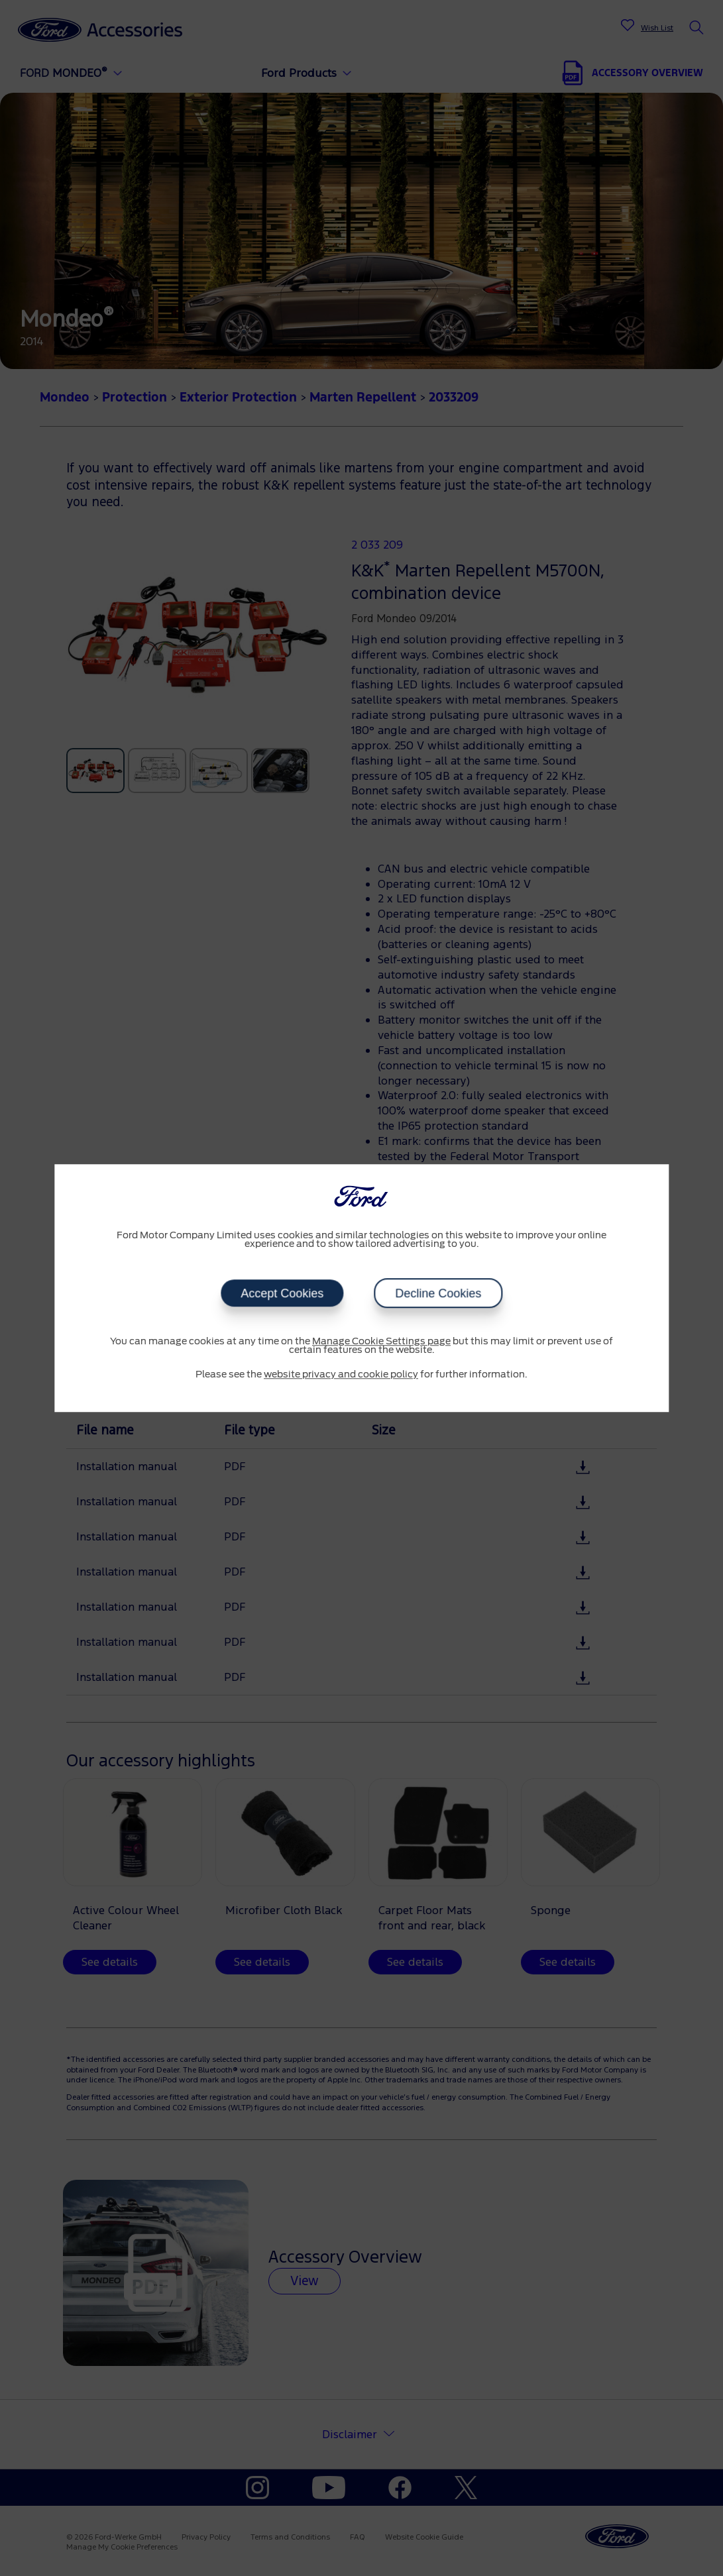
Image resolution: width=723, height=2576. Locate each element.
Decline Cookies (438, 1293)
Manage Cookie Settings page (381, 1341)
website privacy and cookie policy (341, 1374)
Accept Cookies (282, 1293)
